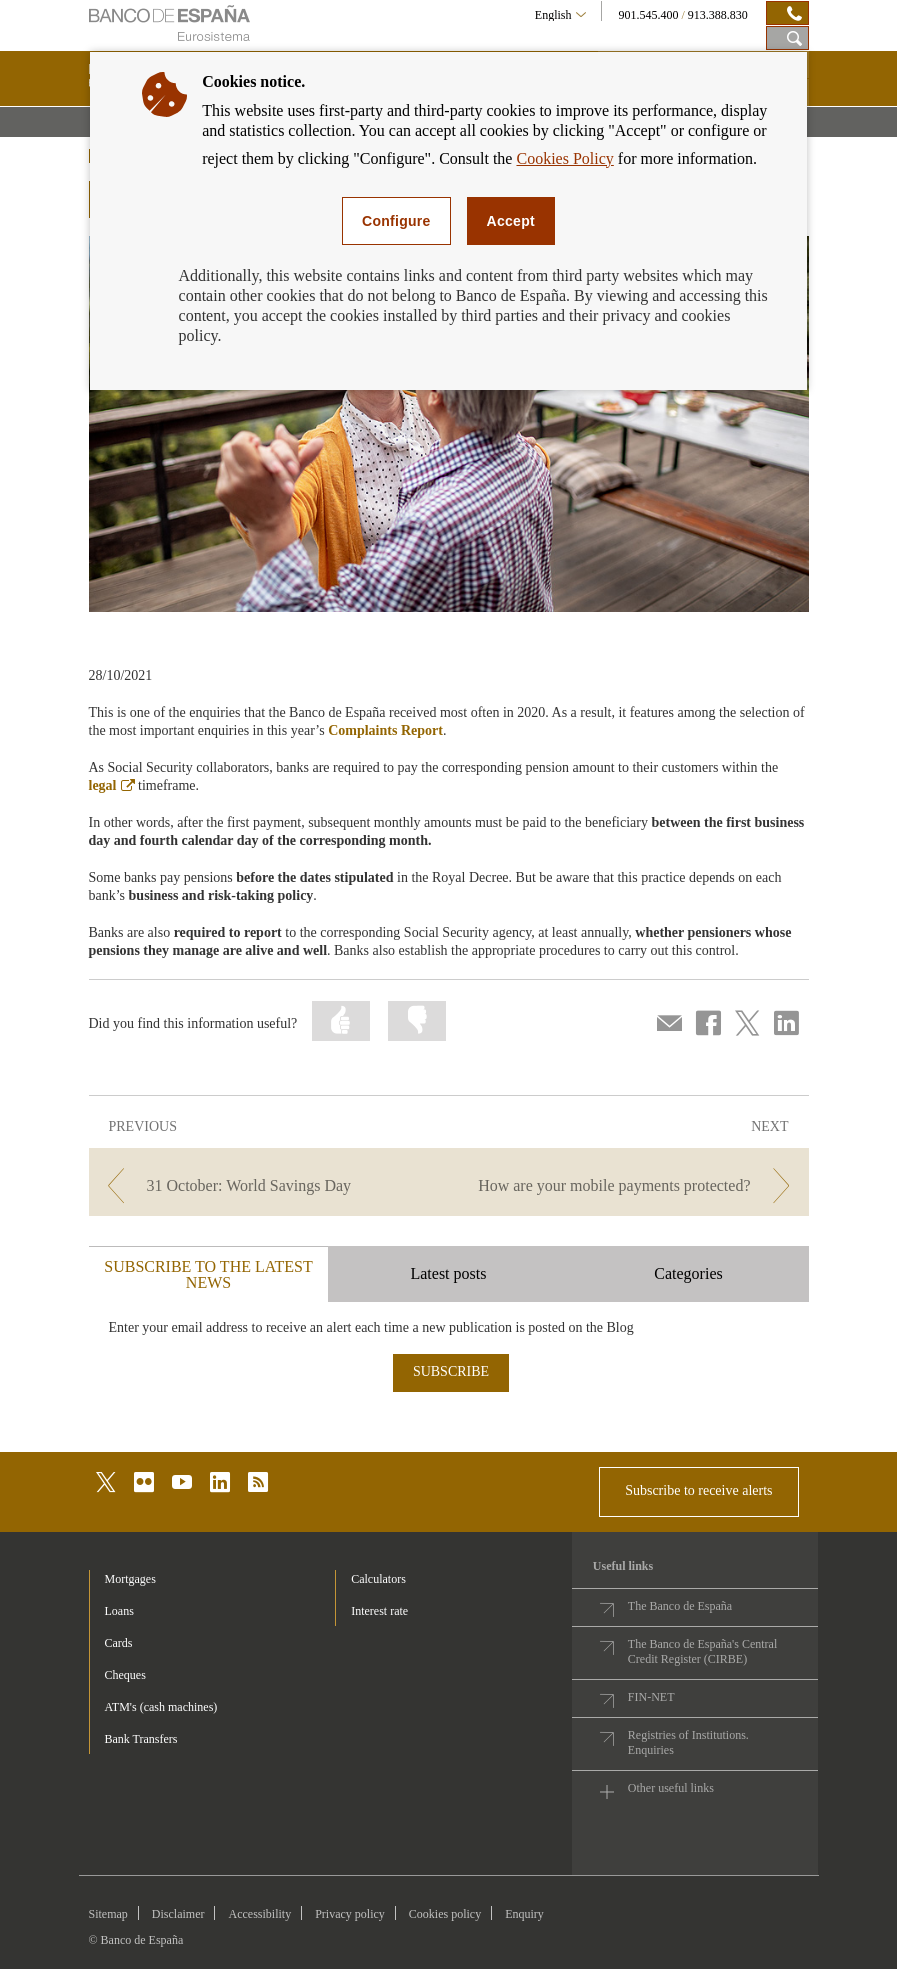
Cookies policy (445, 1914)
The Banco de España (680, 1606)
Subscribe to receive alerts (698, 1490)
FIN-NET (651, 1697)
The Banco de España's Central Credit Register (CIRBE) (702, 1651)
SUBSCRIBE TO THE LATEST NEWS (208, 1274)
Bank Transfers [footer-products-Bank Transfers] (141, 1739)
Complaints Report (385, 730)
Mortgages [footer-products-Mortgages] (130, 1579)
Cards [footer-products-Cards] (119, 1643)
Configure (396, 221)
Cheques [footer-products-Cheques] (125, 1675)
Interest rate (379, 1611)
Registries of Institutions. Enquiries (688, 1742)
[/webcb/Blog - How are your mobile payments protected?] (631, 1185)
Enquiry (524, 1914)
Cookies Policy (564, 158)
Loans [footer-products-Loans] (119, 1611)
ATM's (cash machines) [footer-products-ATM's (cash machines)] (161, 1707)
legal (112, 785)
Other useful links (671, 1788)
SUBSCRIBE (451, 1371)
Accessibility (259, 1914)
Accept (511, 221)
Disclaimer (178, 1914)
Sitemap (108, 1914)
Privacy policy (350, 1914)
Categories (688, 1273)
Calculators (378, 1579)
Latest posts (448, 1273)
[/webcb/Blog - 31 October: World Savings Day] (267, 1185)
